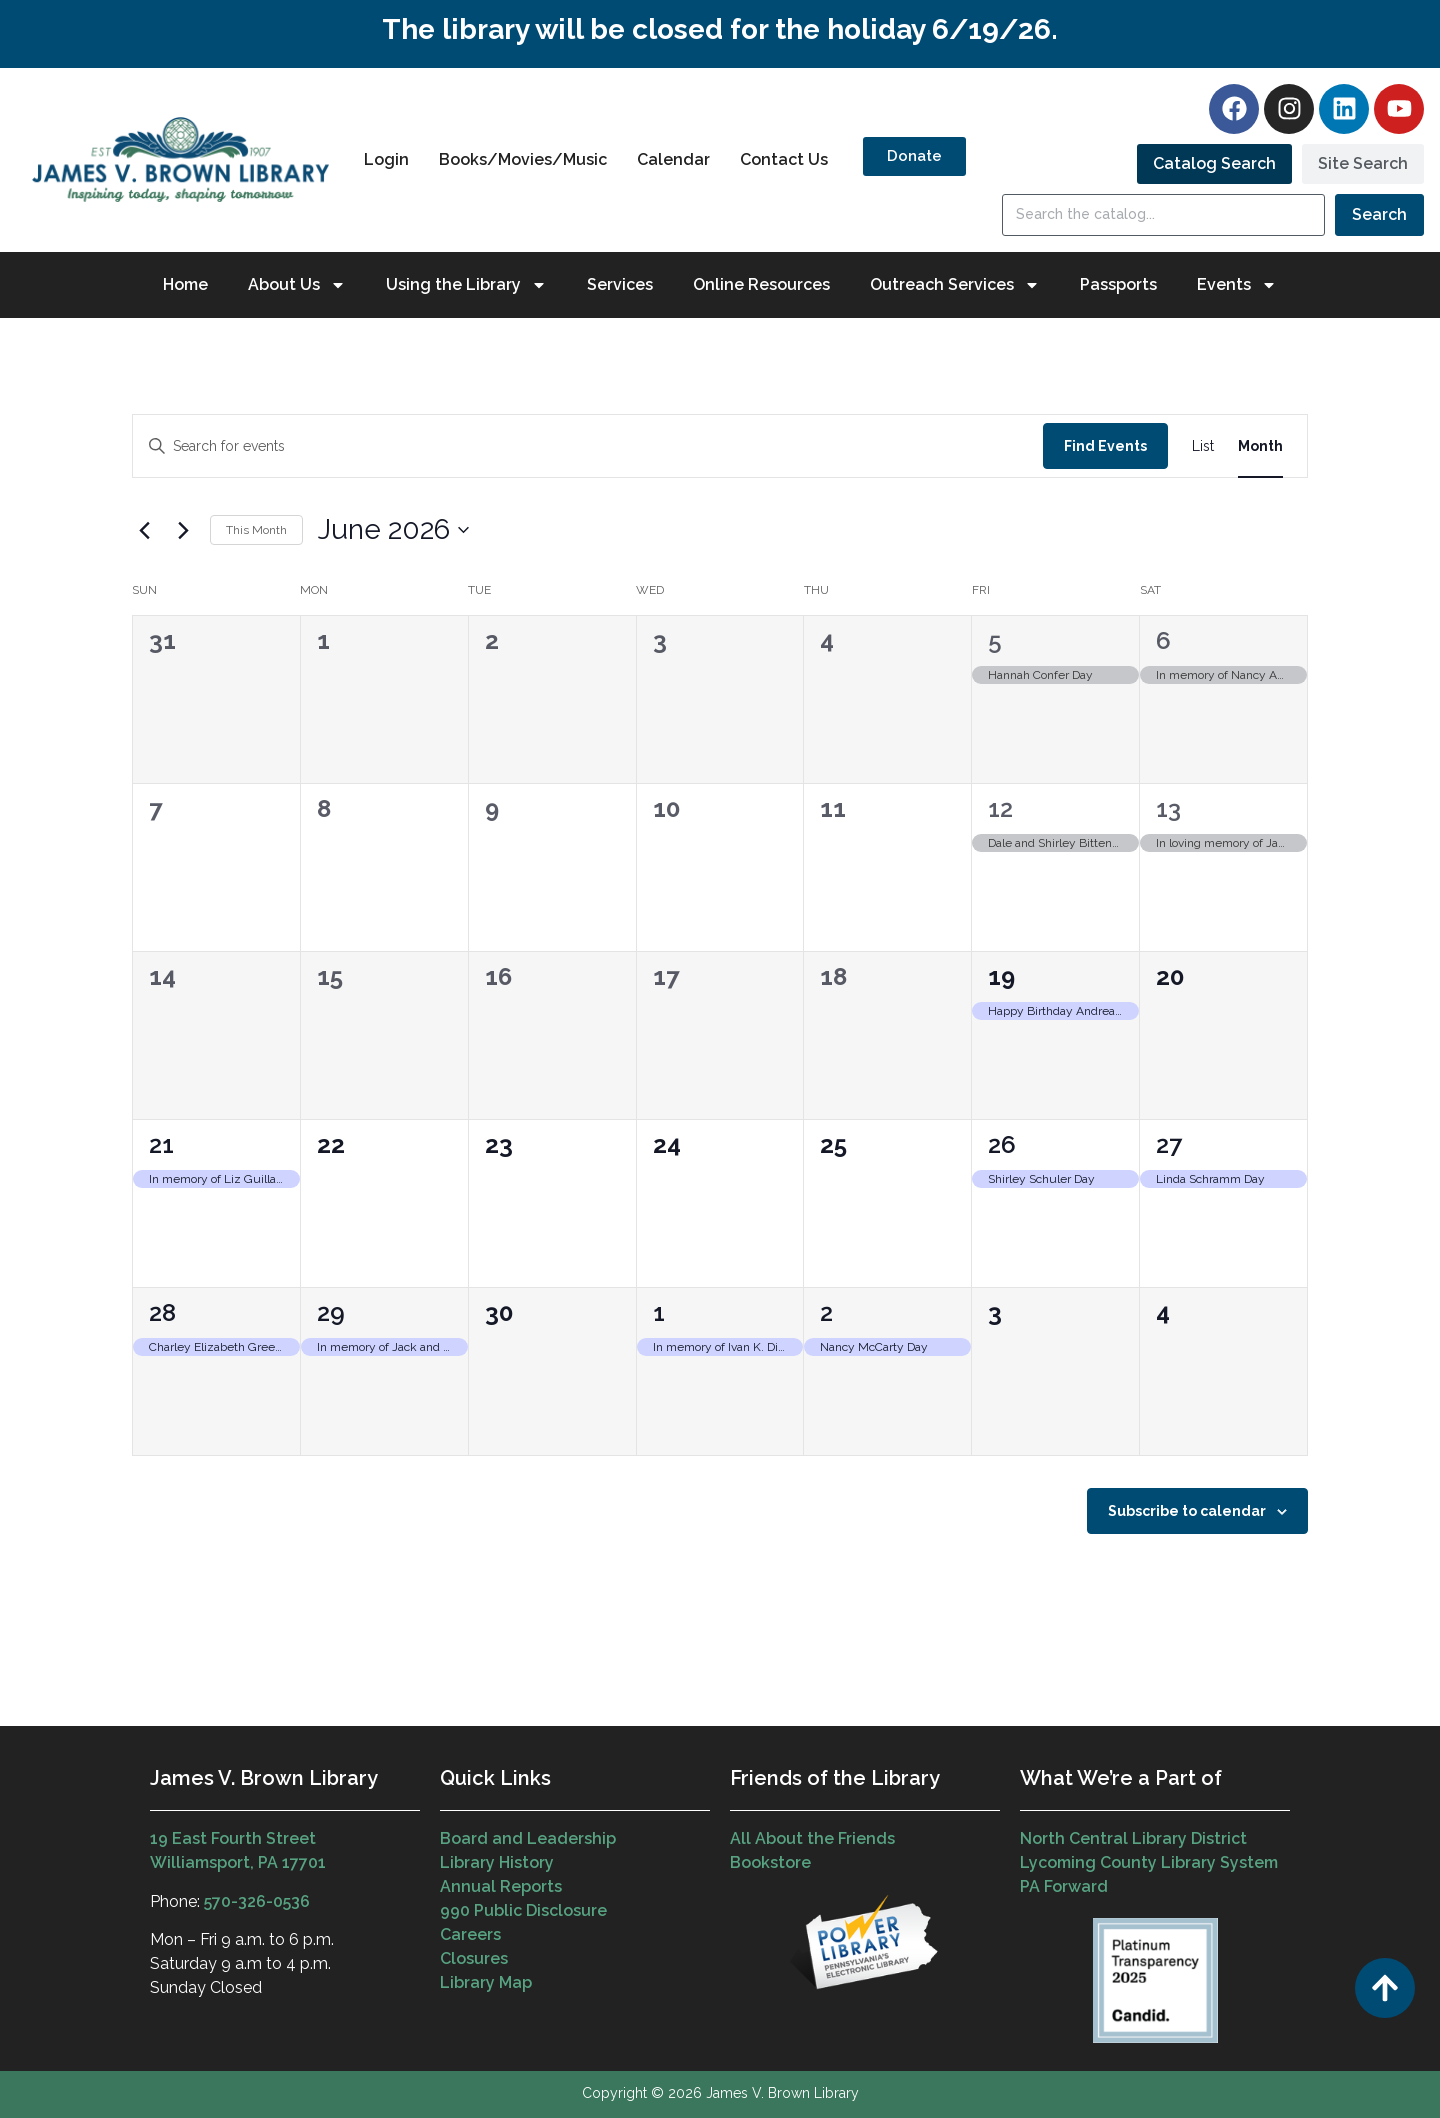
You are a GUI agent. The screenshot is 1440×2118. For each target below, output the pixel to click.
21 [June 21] (161, 1144)
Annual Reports (501, 1886)
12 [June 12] (1000, 808)
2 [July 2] (826, 1312)
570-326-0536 (257, 1901)
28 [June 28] (162, 1312)
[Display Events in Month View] (1260, 446)
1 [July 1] (659, 1312)
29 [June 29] (331, 1312)
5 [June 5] (995, 640)
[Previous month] (144, 530)
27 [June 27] (1169, 1144)
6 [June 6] (1163, 640)
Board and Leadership (528, 1838)
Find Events (1105, 446)
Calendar (673, 159)
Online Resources (761, 284)
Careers (470, 1934)
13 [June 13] (1168, 808)
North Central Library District (1133, 1838)
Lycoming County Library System (1149, 1862)
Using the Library (466, 285)
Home (185, 284)
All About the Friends (812, 1838)
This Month (256, 530)
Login (386, 159)
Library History (497, 1862)
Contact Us (784, 159)
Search (1379, 214)
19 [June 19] (1001, 976)
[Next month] (183, 530)
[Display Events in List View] (1203, 446)
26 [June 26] (1002, 1144)
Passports (1118, 284)
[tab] (1214, 164)
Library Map (486, 1982)
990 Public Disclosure (523, 1910)
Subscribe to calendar (1187, 1511)
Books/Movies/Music (523, 159)
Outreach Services (955, 285)
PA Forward (1064, 1886)
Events (1237, 285)
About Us (297, 285)
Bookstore (770, 1862)
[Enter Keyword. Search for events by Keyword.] (588, 446)
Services (620, 284)
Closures (474, 1958)
